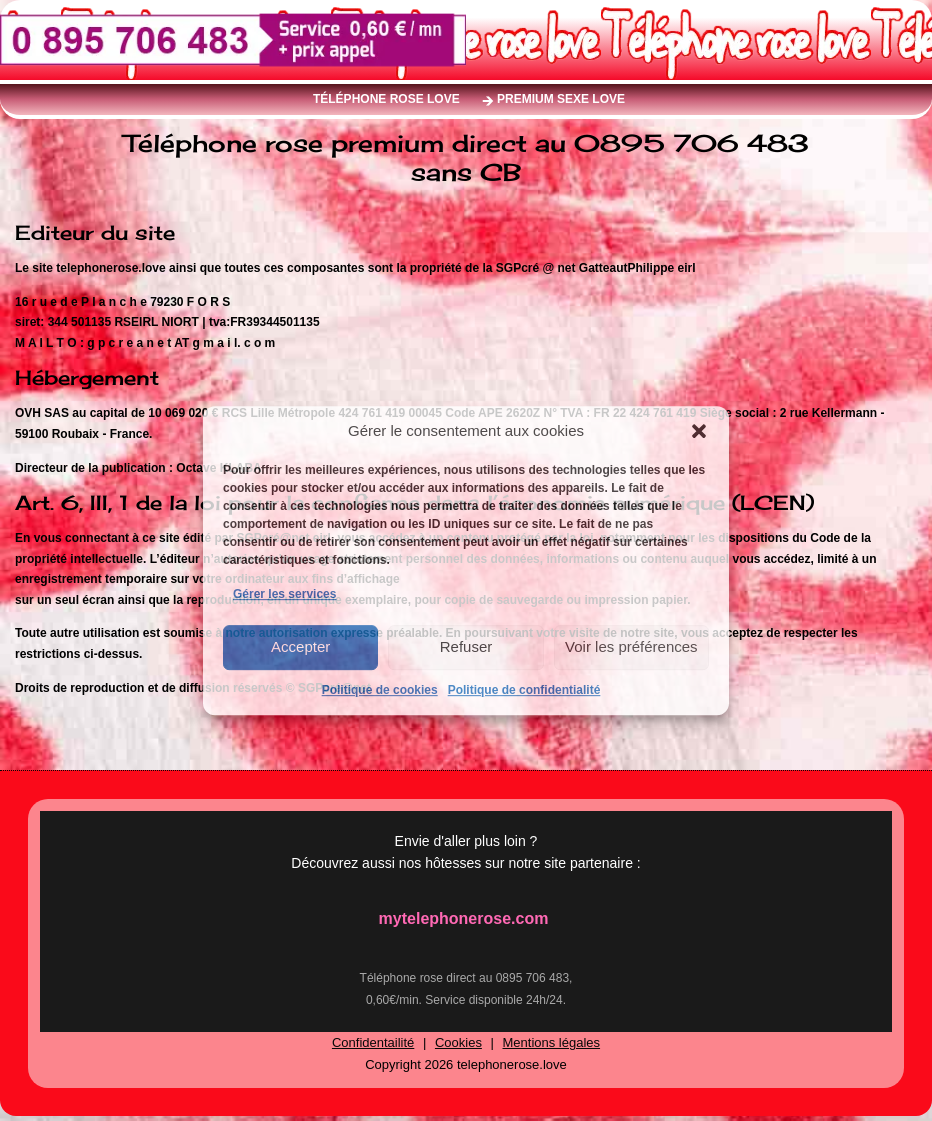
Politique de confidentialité (524, 690)
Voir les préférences (631, 646)
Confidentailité (373, 1042)
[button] (699, 431)
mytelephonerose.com (464, 918)
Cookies (458, 1042)
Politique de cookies (380, 690)
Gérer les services (284, 594)
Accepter (300, 646)
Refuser (466, 646)
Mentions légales (552, 1042)
